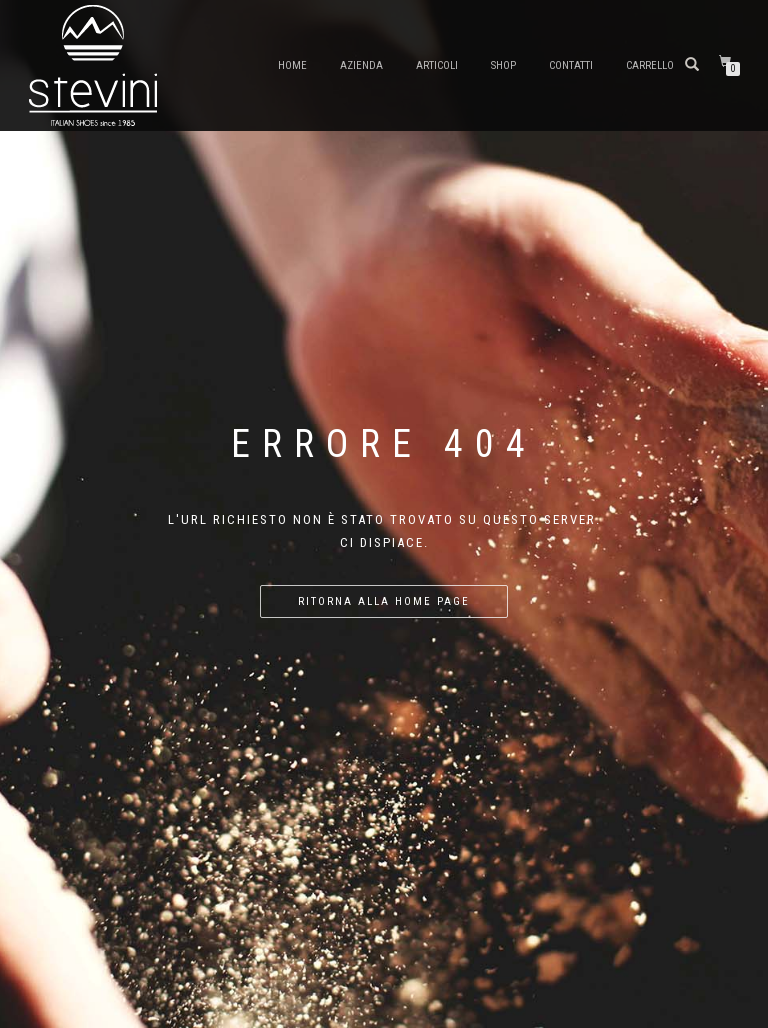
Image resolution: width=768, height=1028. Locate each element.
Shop (503, 65)
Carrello (650, 65)
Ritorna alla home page (384, 601)
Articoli (437, 65)
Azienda (361, 65)
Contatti (571, 65)
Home (292, 65)
